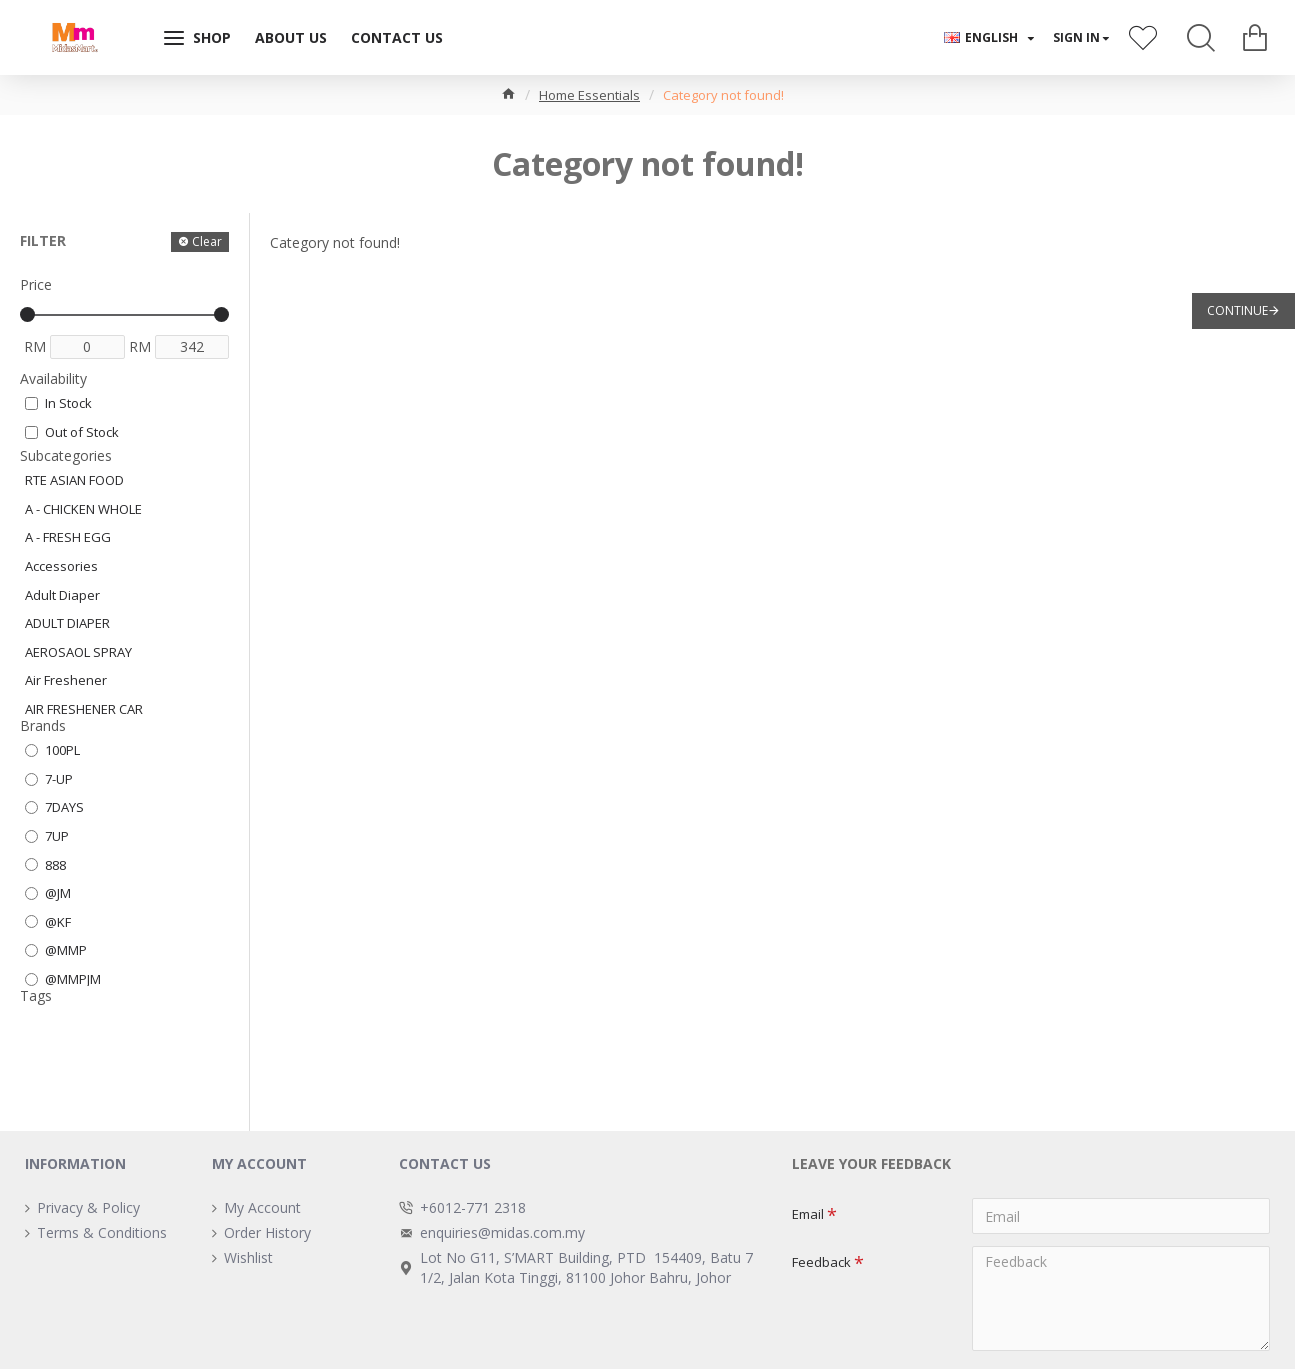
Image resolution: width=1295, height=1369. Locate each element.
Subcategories (66, 455)
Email (808, 1214)
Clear (207, 241)
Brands (43, 725)
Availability (53, 378)
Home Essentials (589, 95)
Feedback (821, 1262)
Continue (1237, 310)
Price (36, 284)
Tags (36, 995)
